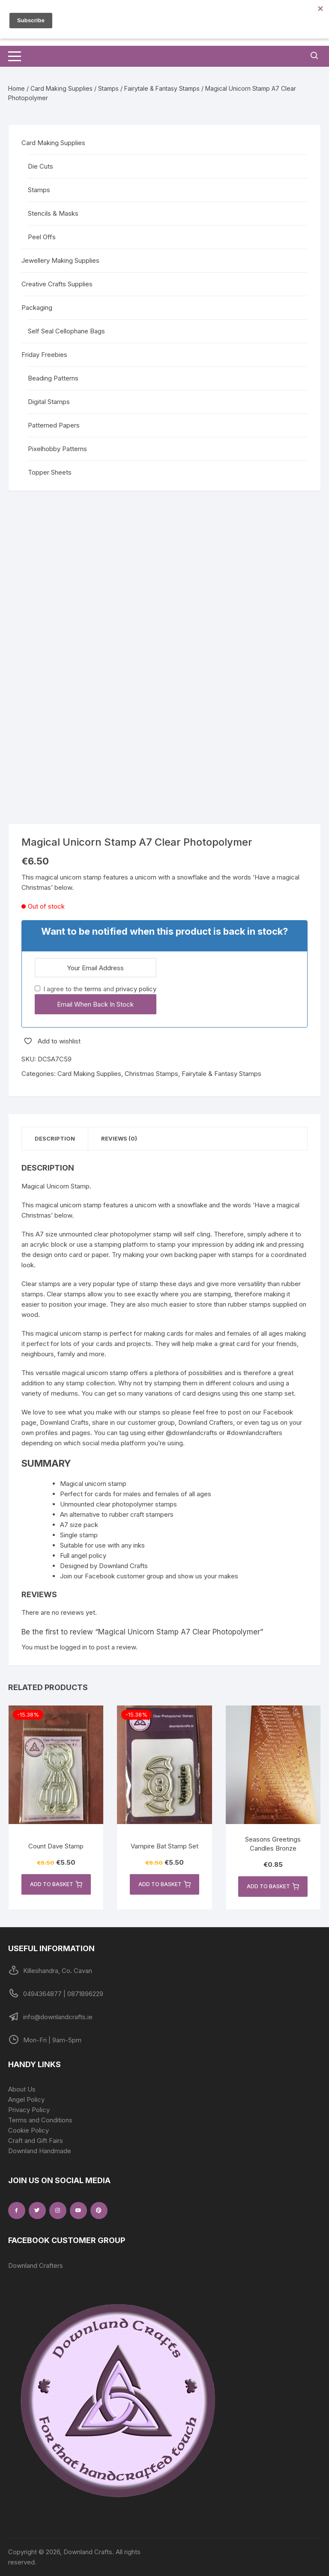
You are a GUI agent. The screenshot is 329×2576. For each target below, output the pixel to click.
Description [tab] (55, 1138)
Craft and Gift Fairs (35, 2140)
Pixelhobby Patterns (57, 449)
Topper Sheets (50, 472)
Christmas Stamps (151, 1074)
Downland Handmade (39, 2151)
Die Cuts (40, 166)
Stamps (108, 88)
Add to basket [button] (56, 1884)
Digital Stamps (49, 402)
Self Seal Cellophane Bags (66, 331)
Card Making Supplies (61, 88)
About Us (22, 2089)
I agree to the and (95, 989)
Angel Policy (26, 2099)
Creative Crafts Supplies (57, 284)
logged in (73, 1647)
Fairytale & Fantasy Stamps (162, 88)
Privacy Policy (29, 2110)
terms (93, 989)
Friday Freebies (44, 355)
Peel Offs (42, 237)
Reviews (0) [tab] (119, 1138)
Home (16, 88)
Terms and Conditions (40, 2120)
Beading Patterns (53, 378)
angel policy (88, 1555)
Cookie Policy (28, 2130)
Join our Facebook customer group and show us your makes (149, 1576)
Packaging (36, 307)
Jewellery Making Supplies (60, 260)
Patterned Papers (54, 425)
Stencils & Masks (53, 213)
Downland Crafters (35, 2265)
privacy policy (136, 989)
